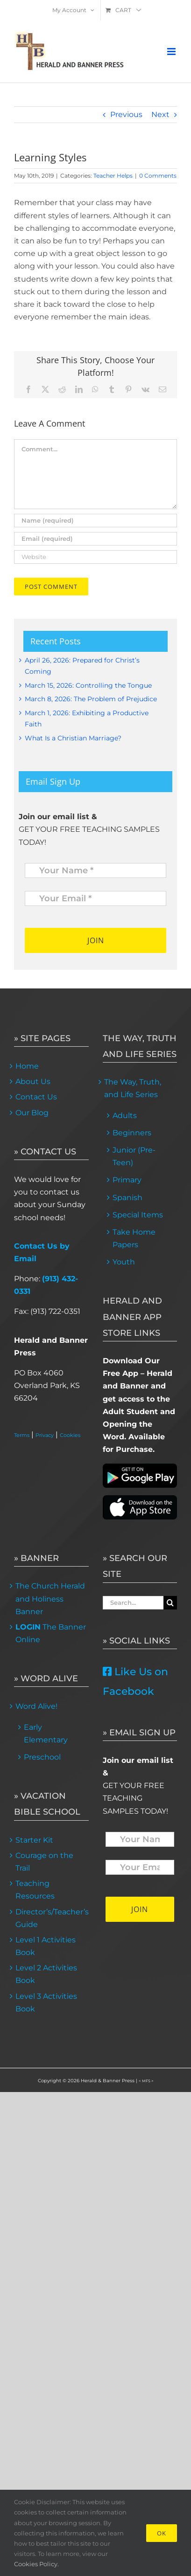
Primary (127, 1179)
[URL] (95, 557)
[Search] (170, 1602)
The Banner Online (50, 1633)
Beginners (132, 1132)
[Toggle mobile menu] (172, 51)
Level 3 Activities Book (46, 2002)
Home (27, 1066)
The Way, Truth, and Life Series (132, 1088)
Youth (124, 1261)
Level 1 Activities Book (45, 1946)
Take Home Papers (134, 1238)
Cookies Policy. (36, 2564)
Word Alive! (36, 1706)
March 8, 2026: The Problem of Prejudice (91, 699)
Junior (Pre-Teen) (134, 1156)
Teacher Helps (113, 175)
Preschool (42, 1757)
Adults (125, 1115)
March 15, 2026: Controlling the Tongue (88, 685)
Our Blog (32, 1112)
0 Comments (158, 175)
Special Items (138, 1214)
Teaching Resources (35, 1889)
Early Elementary (46, 1733)
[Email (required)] (95, 539)
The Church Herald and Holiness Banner (50, 1599)
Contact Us (36, 1096)
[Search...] (133, 1602)
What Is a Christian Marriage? (73, 738)
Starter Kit (34, 1840)
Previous (126, 114)
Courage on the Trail (44, 1861)
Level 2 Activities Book (46, 1974)
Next (160, 114)
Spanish (127, 1197)
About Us (32, 1081)
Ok (161, 2533)
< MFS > (146, 2081)
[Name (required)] (95, 520)
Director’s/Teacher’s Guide (51, 1918)
